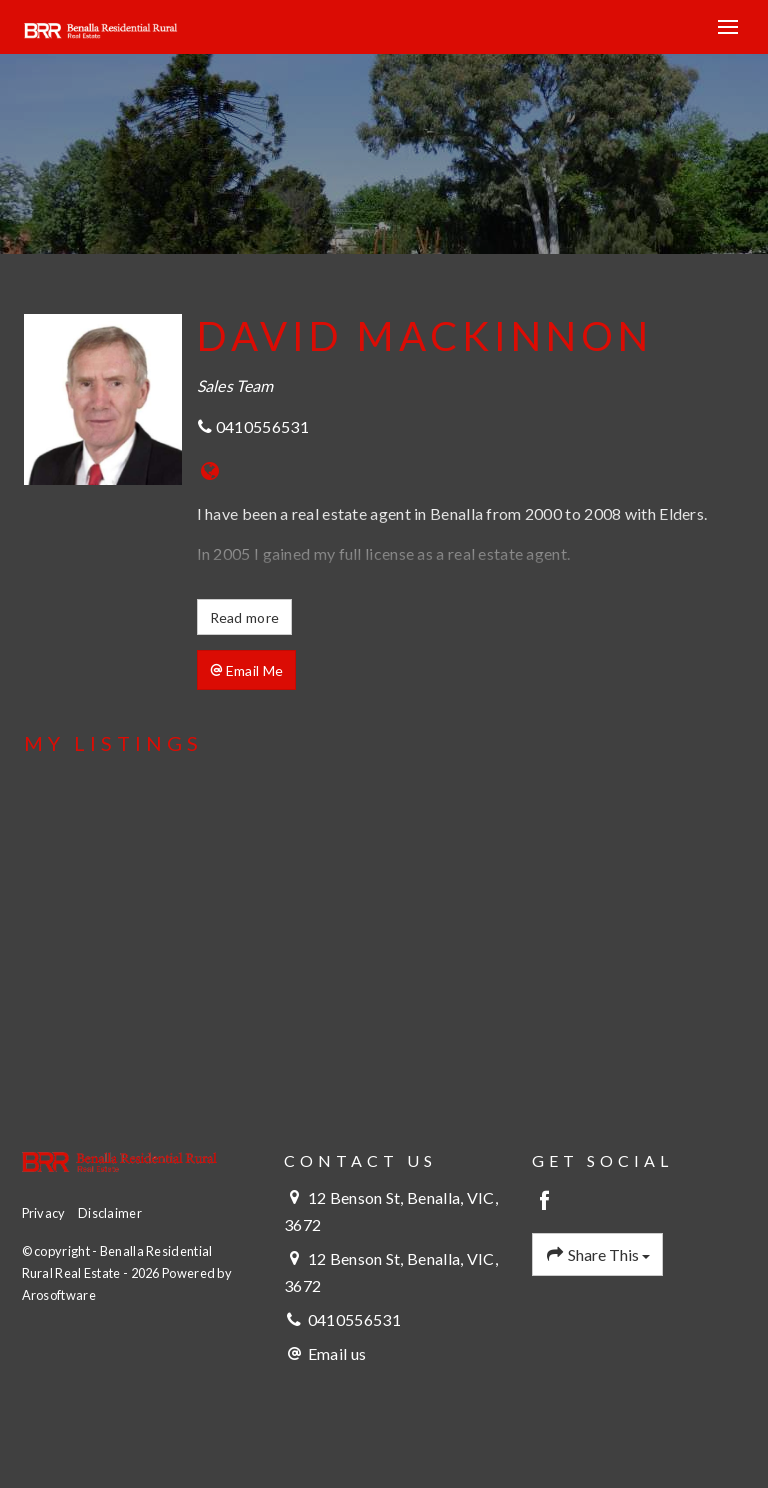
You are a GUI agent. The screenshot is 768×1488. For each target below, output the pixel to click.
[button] (247, 670)
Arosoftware (59, 1295)
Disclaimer (110, 1213)
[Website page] (210, 471)
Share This (598, 1255)
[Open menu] (728, 27)
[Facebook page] (545, 1201)
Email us (337, 1353)
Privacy (44, 1213)
